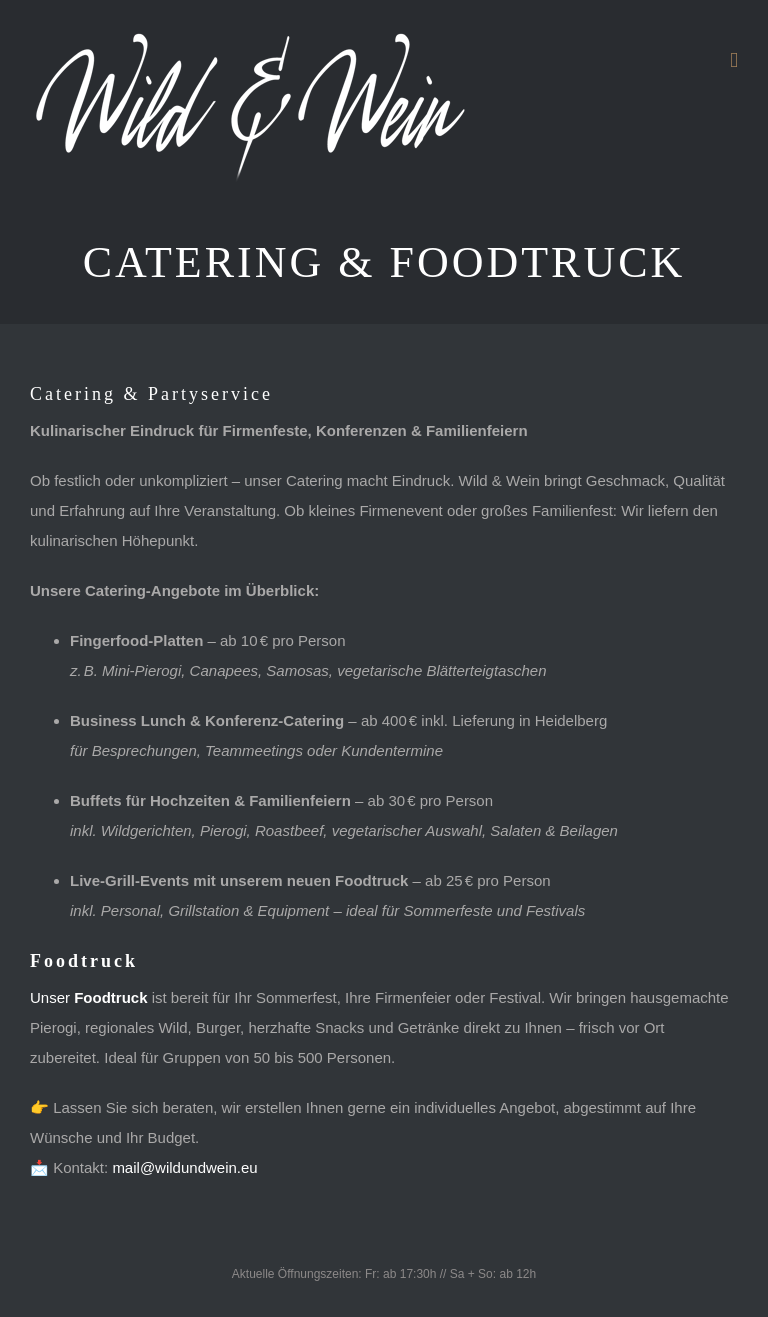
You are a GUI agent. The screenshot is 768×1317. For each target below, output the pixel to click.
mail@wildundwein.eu (184, 1167)
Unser (89, 997)
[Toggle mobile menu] (734, 60)
